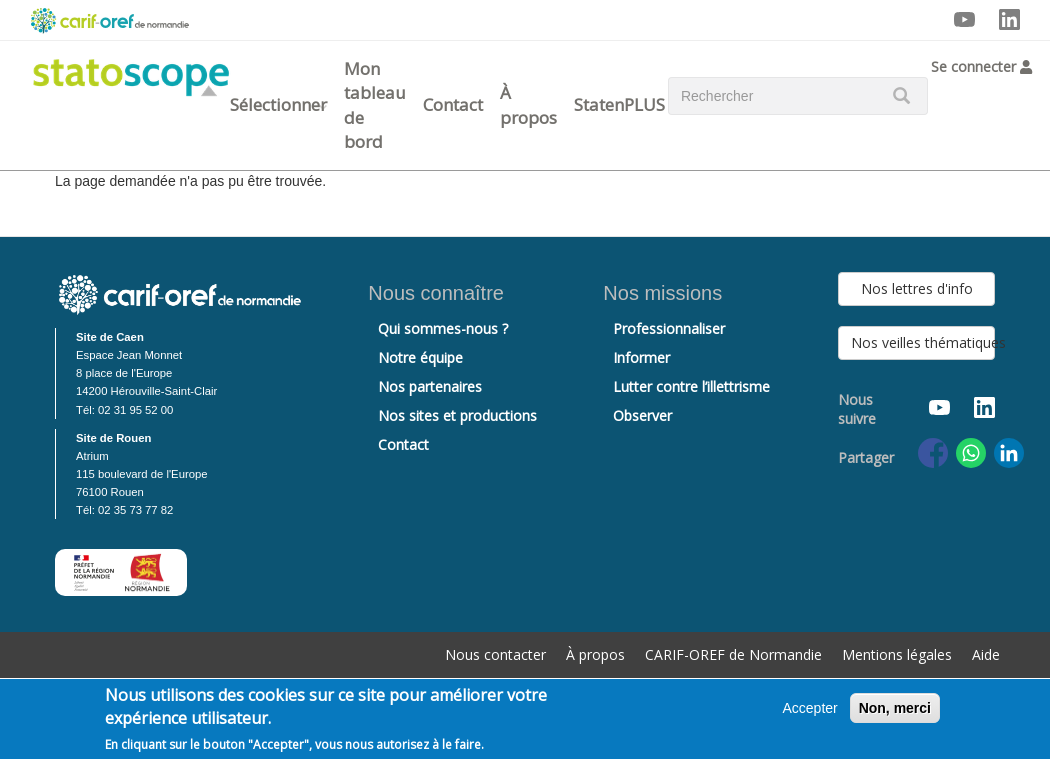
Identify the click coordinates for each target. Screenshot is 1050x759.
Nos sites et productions (457, 415)
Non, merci (895, 708)
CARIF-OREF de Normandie (733, 654)
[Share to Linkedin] (1009, 453)
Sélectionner (278, 104)
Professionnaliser (669, 328)
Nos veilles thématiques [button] (923, 342)
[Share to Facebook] (933, 453)
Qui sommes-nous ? (443, 328)
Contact (453, 104)
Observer (642, 415)
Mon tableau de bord (375, 105)
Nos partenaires (430, 386)
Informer (641, 357)
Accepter (810, 708)
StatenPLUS (619, 104)
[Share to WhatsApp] (971, 453)
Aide (986, 654)
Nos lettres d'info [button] (917, 288)
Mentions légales (897, 654)
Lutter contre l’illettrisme (691, 386)
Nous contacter (495, 654)
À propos (528, 104)
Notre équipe (420, 357)
